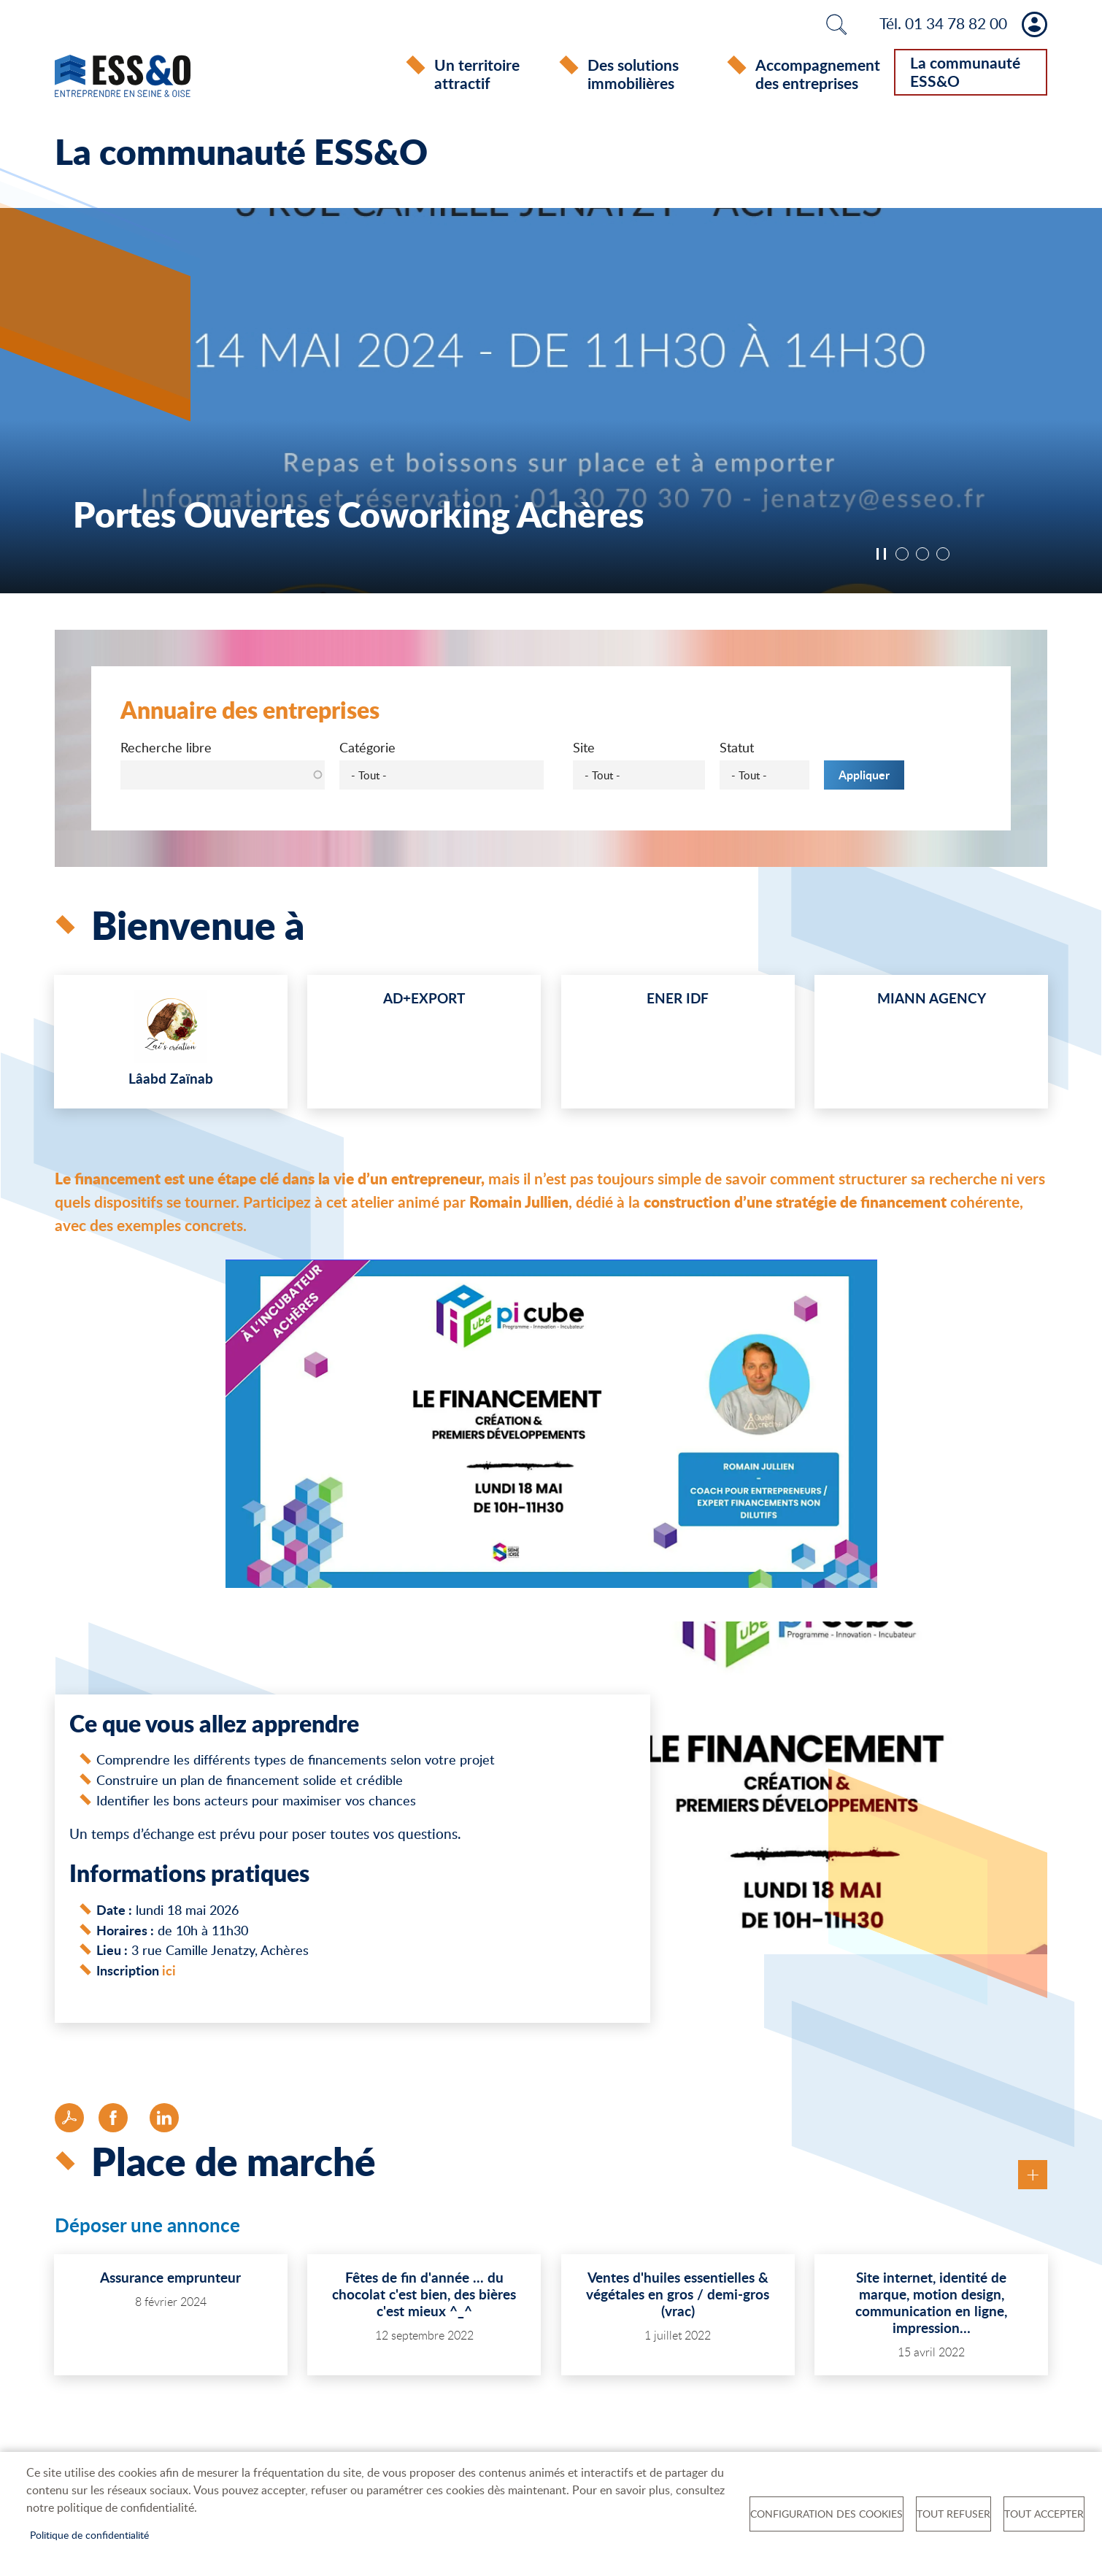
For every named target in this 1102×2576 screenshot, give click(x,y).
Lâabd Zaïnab (170, 1081)
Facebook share (113, 2120)
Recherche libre (166, 750)
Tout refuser (953, 2514)
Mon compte (1034, 24)
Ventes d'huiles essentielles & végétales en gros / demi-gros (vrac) (677, 2297)
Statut (737, 750)
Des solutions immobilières (633, 73)
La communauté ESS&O (965, 71)
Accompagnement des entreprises (817, 73)
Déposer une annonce (147, 2229)
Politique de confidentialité (89, 2535)
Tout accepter (1044, 2514)
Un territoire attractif (477, 73)
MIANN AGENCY (931, 1001)
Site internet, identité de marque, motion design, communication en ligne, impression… (931, 2305)
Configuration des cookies (826, 2514)
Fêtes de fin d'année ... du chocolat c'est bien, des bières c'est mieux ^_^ (424, 2297)
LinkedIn (164, 2120)
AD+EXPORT (424, 1001)
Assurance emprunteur (170, 2280)
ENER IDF (678, 1001)
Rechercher (836, 24)
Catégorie (367, 750)
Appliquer (864, 777)
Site (584, 750)
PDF (69, 2120)
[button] (551, 1430)
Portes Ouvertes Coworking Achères (358, 516)
